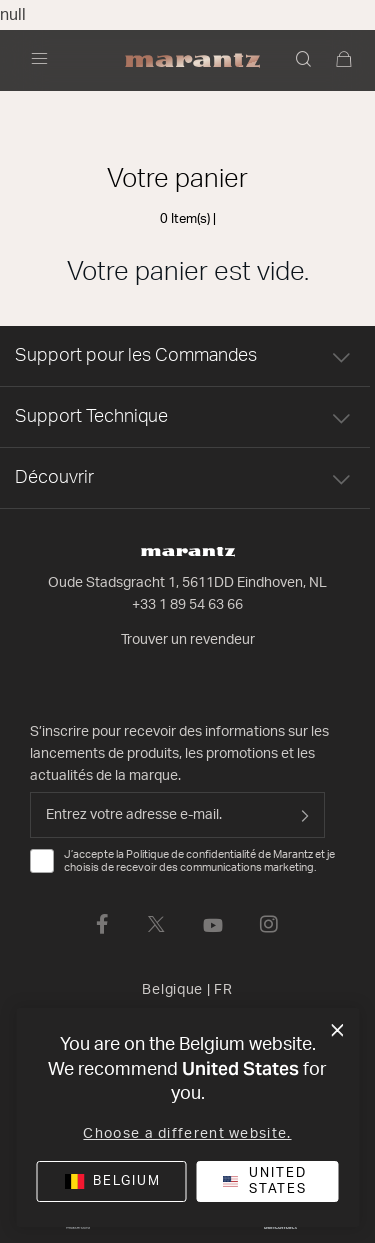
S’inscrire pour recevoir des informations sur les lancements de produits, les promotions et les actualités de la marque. (179, 754)
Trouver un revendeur (188, 640)
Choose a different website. (187, 1134)
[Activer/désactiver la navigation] (45, 61)
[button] (305, 61)
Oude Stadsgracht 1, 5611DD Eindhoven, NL (187, 583)
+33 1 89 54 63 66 (187, 605)
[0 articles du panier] (345, 61)
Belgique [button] (187, 990)
